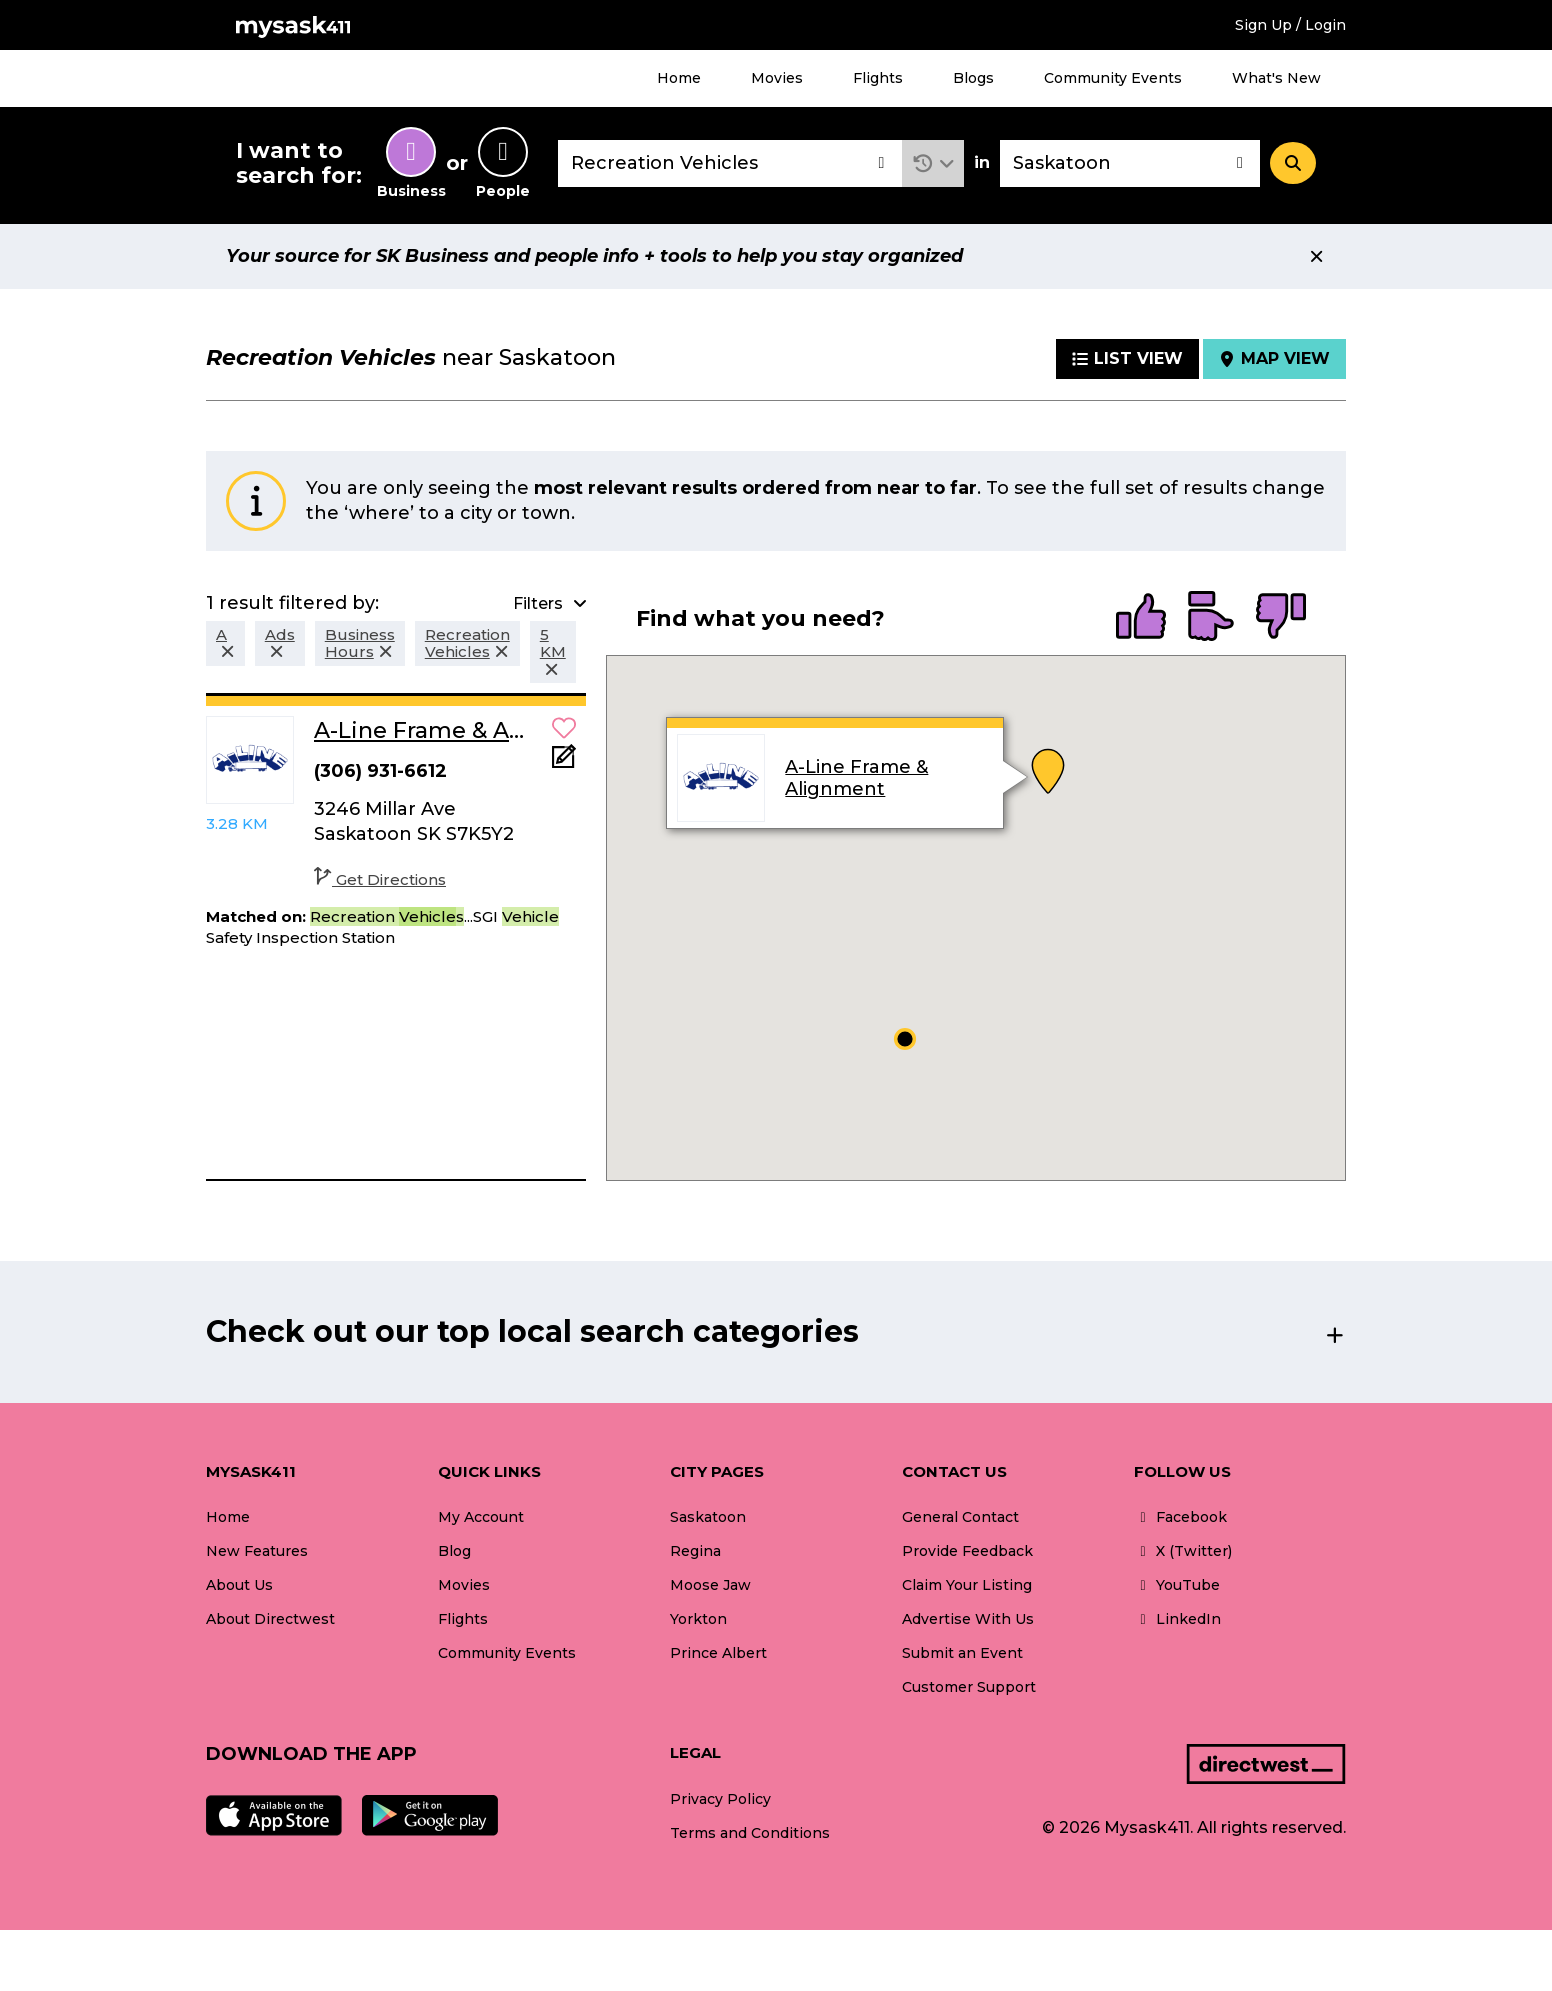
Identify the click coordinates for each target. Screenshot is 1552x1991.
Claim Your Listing (967, 1585)
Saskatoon (708, 1517)
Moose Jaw (710, 1585)
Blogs (973, 78)
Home (679, 78)
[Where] (1130, 163)
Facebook (1180, 1517)
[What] (730, 163)
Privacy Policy (720, 1799)
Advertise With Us (968, 1619)
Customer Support (969, 1687)
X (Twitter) (1183, 1551)
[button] (933, 163)
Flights (878, 78)
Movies (777, 78)
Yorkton (698, 1619)
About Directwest (270, 1619)
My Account (481, 1517)
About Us (239, 1585)
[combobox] (730, 163)
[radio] (1141, 618)
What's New (1276, 78)
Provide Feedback (967, 1551)
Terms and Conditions (750, 1833)
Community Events (1113, 78)
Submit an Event (962, 1653)
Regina (695, 1551)
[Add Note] (564, 762)
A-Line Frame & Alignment (856, 778)
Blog (454, 1551)
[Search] (1293, 163)
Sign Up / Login (1290, 25)
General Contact (960, 1517)
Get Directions (380, 879)
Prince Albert (718, 1653)
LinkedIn (1177, 1619)
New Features (257, 1551)
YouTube (1177, 1585)
